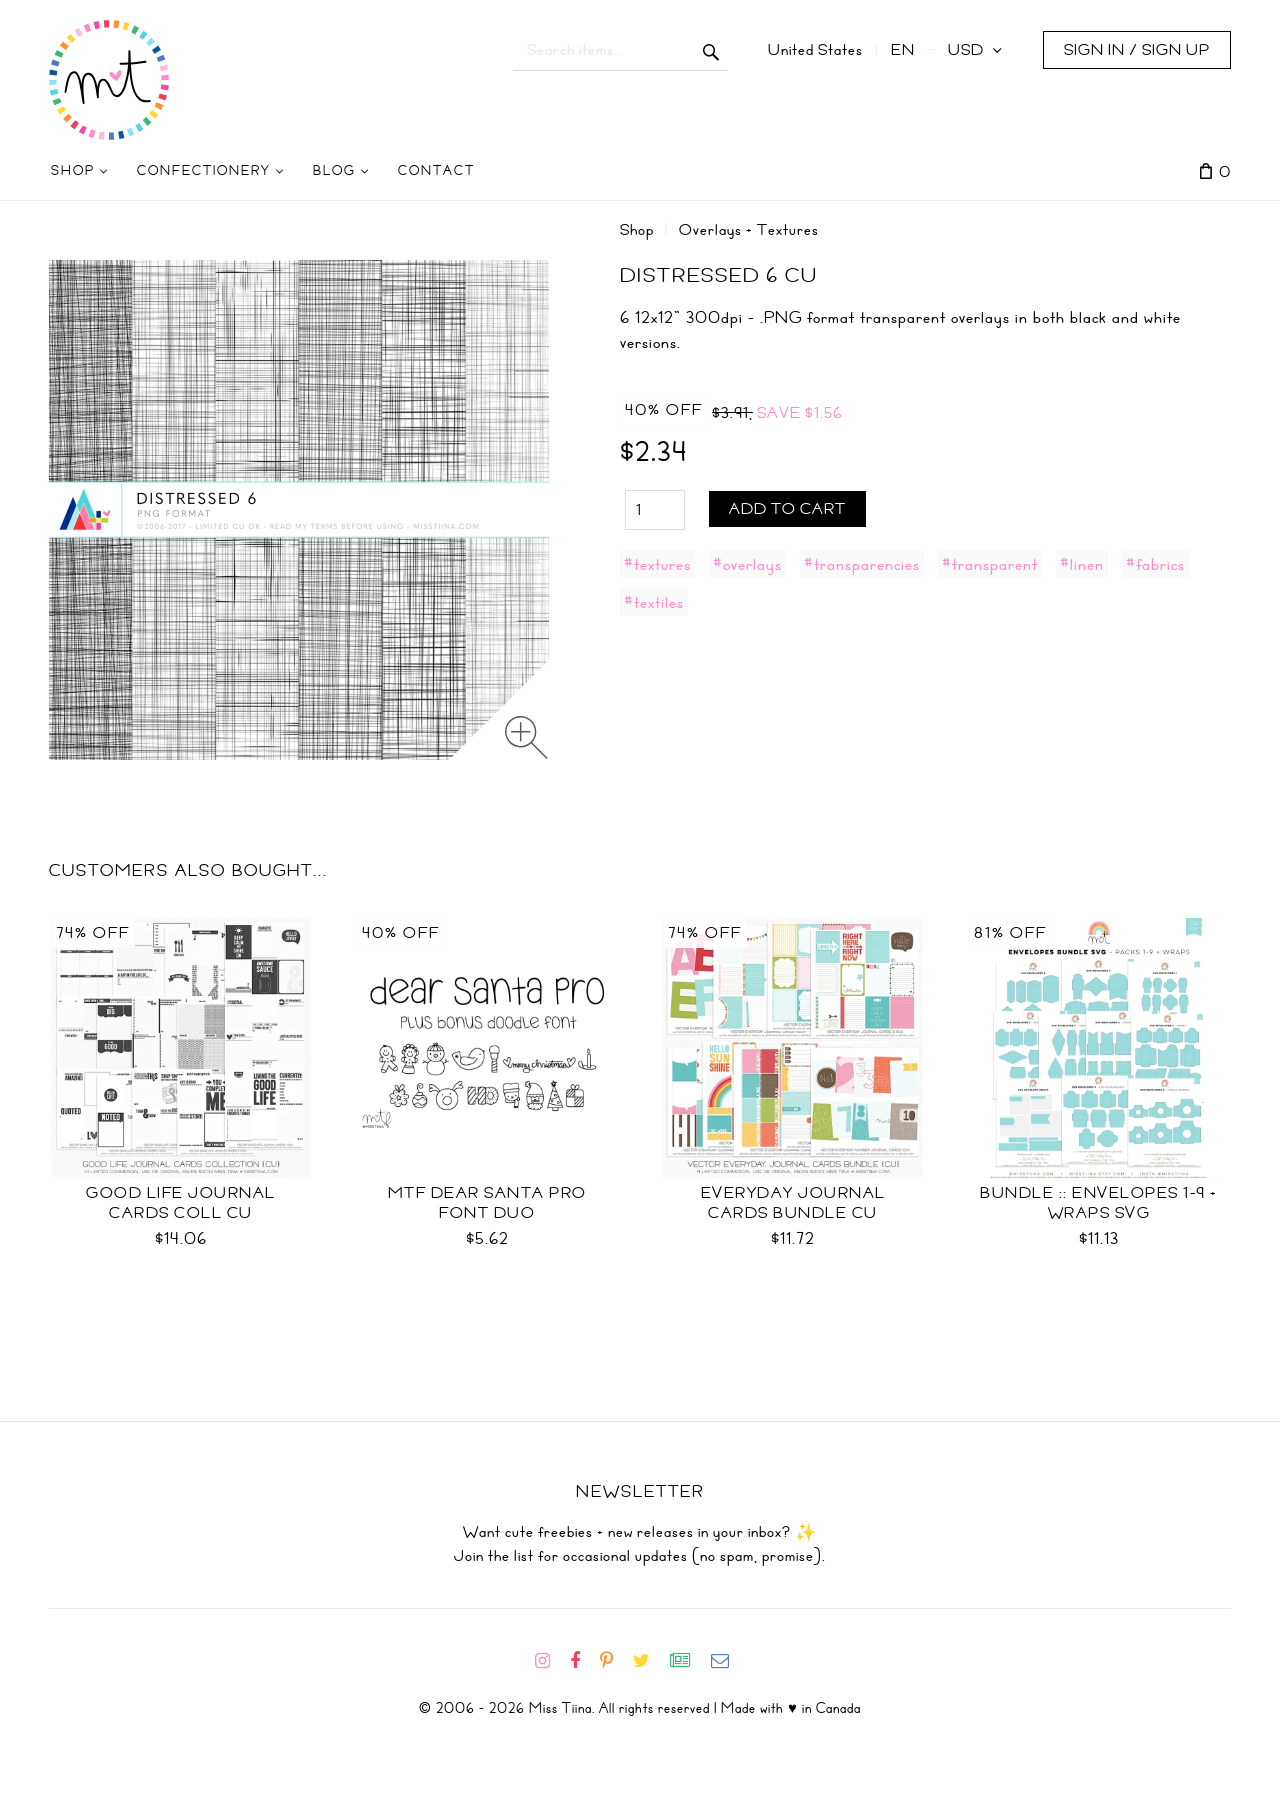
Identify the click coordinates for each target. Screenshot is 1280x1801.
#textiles (654, 602)
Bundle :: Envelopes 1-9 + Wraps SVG (1099, 1203)
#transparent (990, 564)
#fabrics (1155, 564)
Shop (637, 230)
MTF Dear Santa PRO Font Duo (487, 1203)
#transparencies (862, 564)
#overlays (747, 564)
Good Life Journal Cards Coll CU (181, 1203)
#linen (1082, 564)
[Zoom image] (526, 737)
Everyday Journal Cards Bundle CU (793, 1203)
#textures (657, 564)
